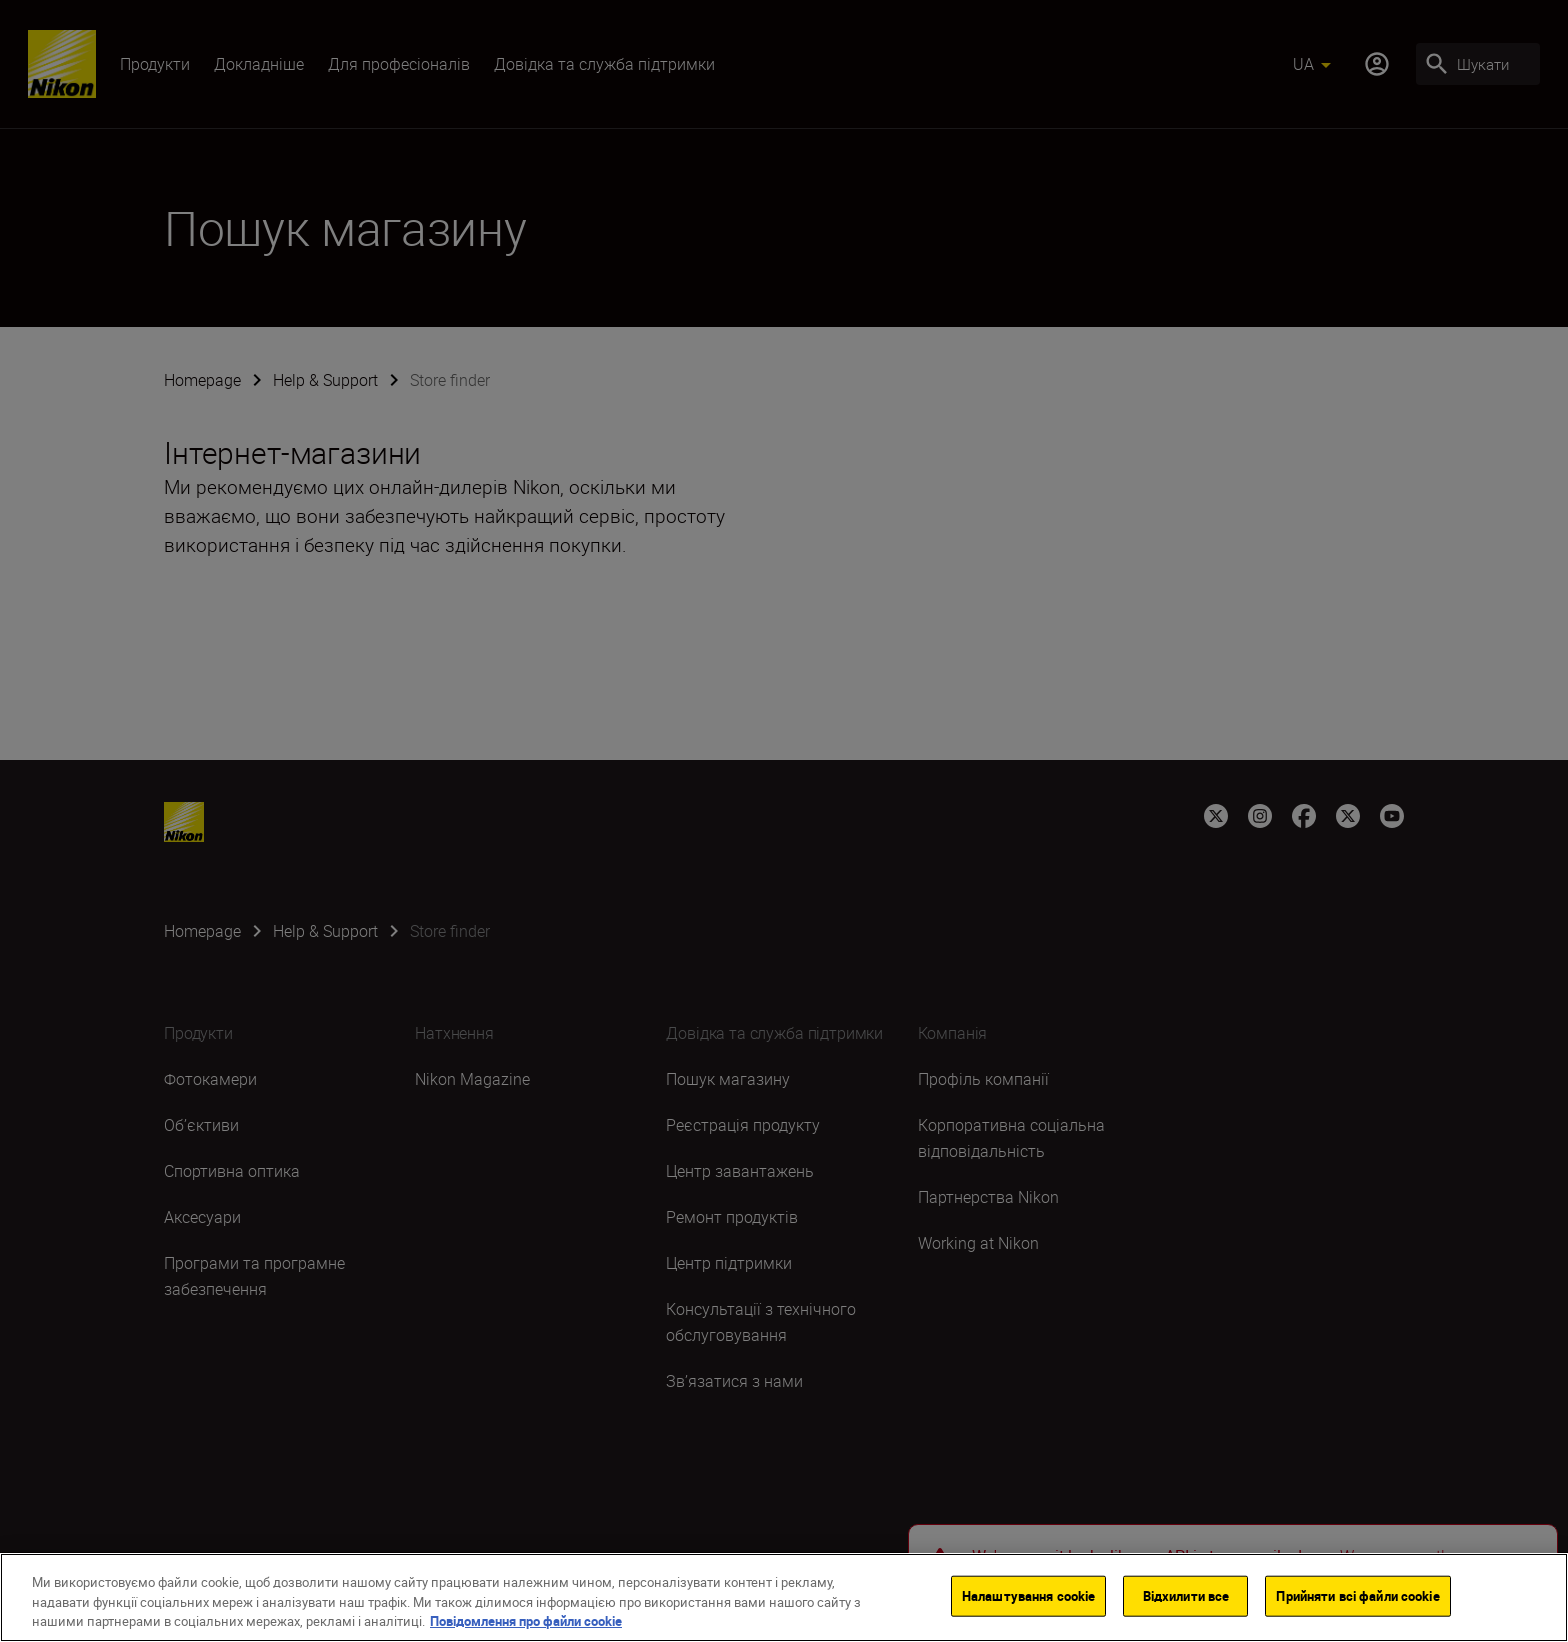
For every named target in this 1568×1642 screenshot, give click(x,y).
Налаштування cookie (1028, 1598)
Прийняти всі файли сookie (1357, 1598)
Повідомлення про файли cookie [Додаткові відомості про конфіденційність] (526, 1624)
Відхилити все (1186, 1598)
